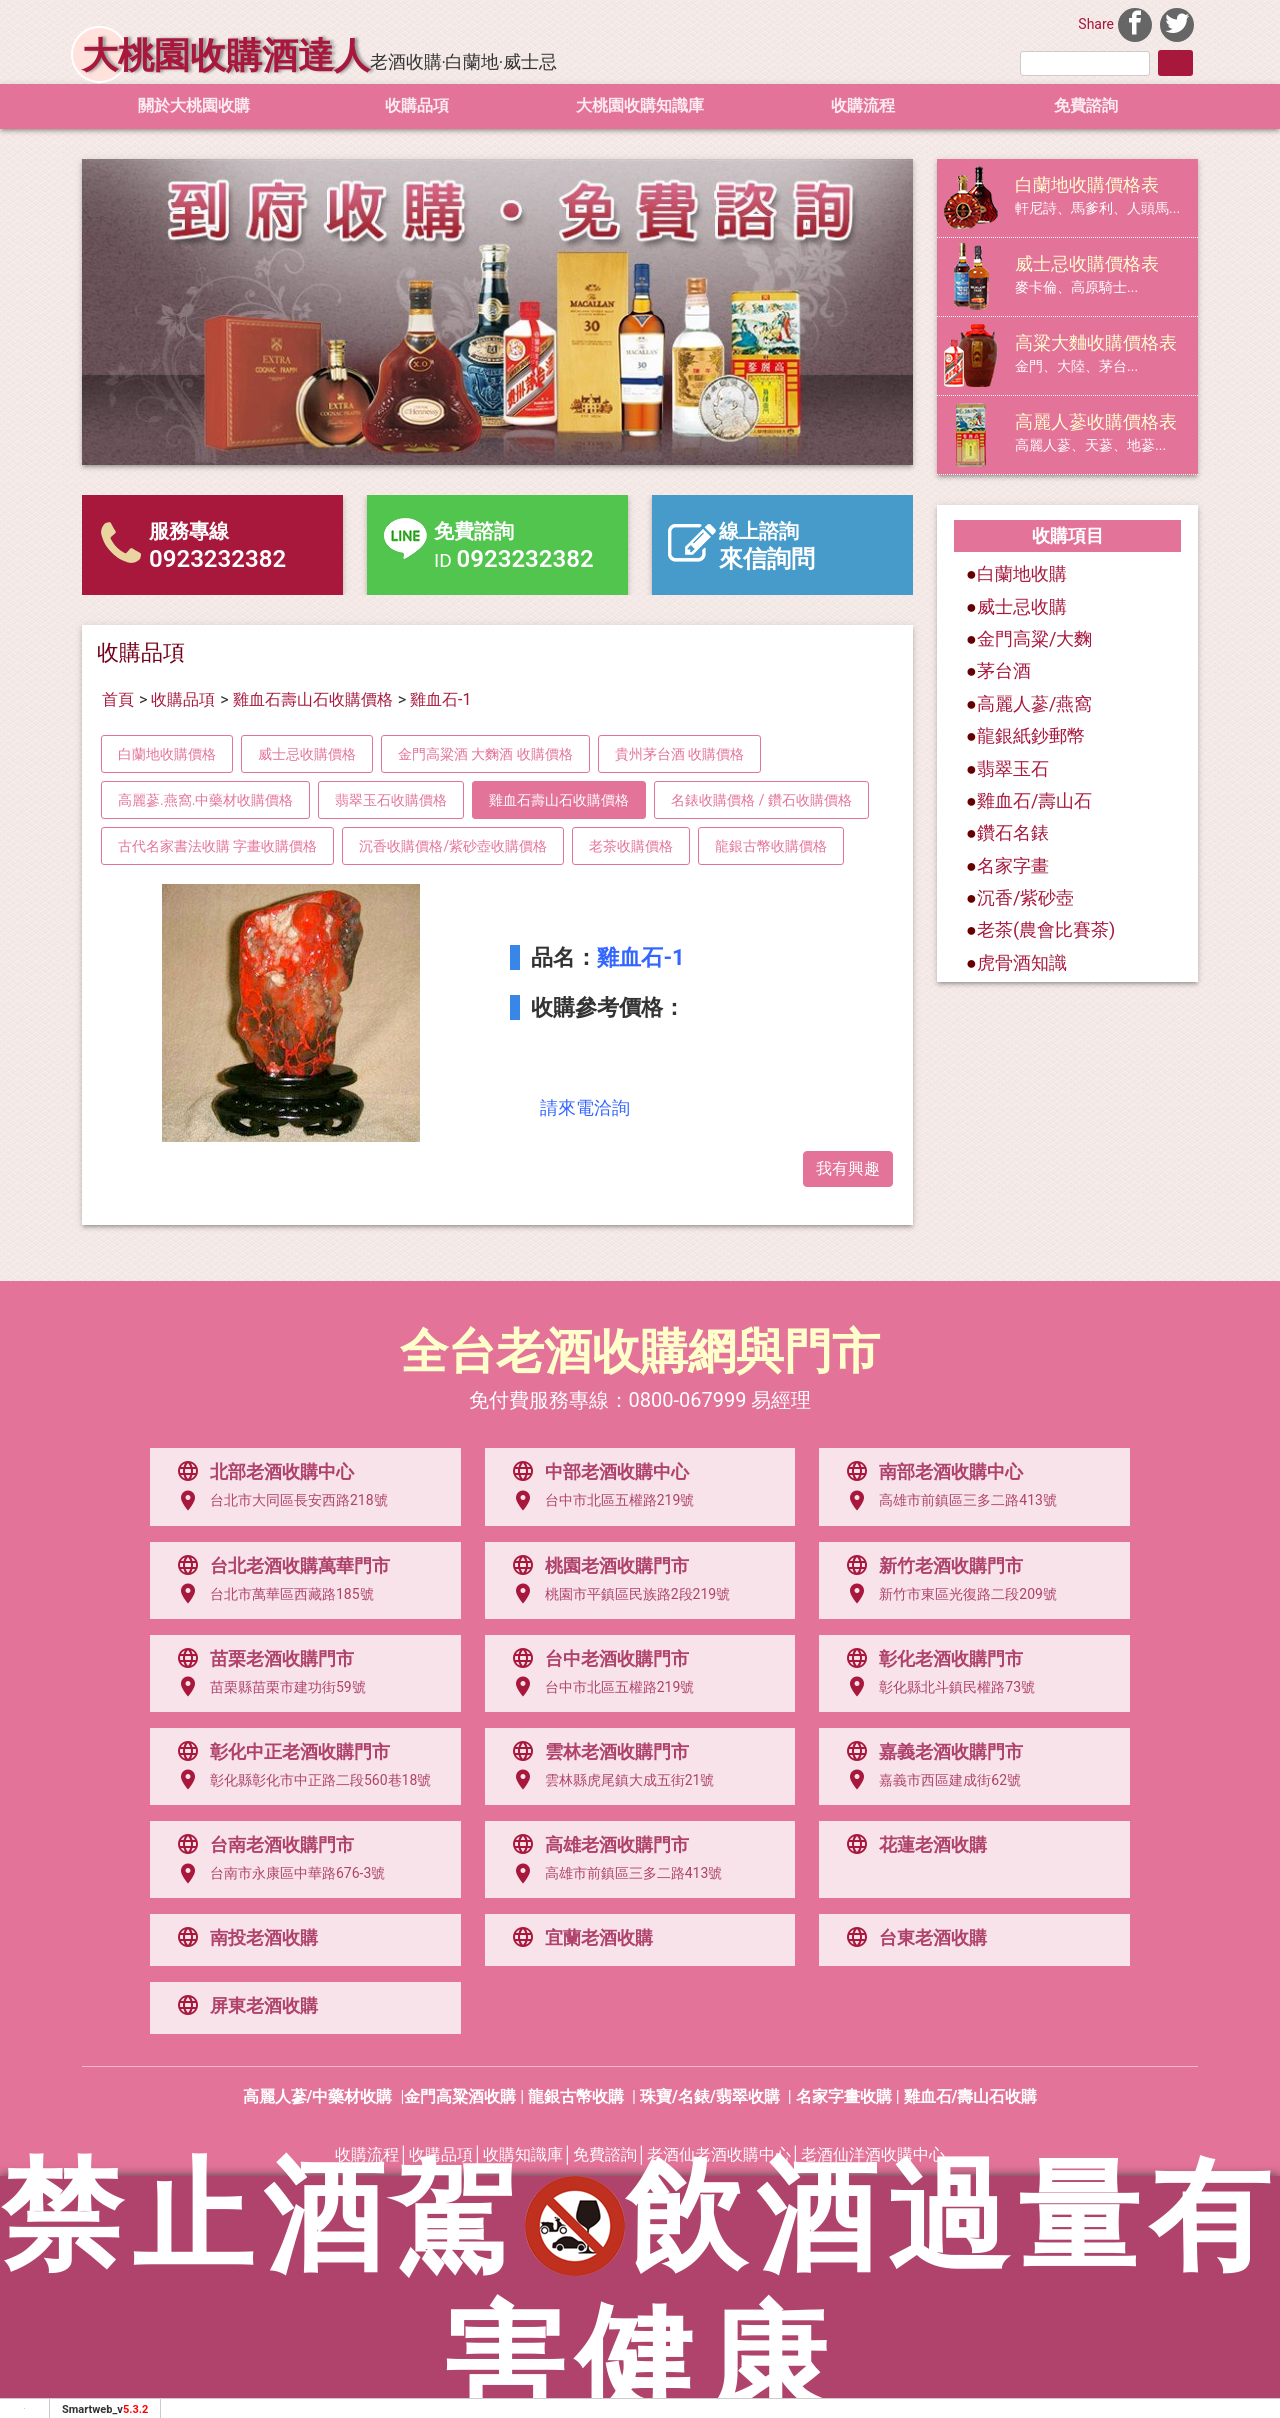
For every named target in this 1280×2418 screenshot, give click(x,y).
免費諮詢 (1086, 105)
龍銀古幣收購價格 (771, 846)
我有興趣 (848, 1168)
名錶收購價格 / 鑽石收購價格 (761, 800)
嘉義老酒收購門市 (930, 1752)
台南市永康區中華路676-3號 (276, 1874)
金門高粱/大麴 (1034, 638)
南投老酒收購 (243, 1938)
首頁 (118, 699)
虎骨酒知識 (1022, 962)
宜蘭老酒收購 (578, 1938)
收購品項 (417, 105)
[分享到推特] (1177, 22)
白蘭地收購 (1016, 573)
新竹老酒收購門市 (930, 1566)
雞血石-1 (440, 699)
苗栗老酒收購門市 (261, 1659)
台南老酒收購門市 (261, 1845)
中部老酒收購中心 (596, 1472)
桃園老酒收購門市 (596, 1566)
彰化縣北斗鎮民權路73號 (936, 1687)
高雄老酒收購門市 (596, 1845)
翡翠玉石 (1013, 768)
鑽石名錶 (1013, 832)
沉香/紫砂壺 (1025, 897)
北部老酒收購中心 (261, 1472)
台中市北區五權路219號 (599, 1501)
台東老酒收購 (912, 1938)
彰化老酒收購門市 (930, 1659)
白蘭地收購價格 (167, 754)
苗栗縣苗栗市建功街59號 (267, 1687)
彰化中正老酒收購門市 (279, 1752)
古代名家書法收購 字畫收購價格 (217, 846)
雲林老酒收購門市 (596, 1752)
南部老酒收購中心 (930, 1472)
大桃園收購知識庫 (640, 105)
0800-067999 (688, 1400)
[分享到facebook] (1135, 22)
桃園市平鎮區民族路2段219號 (616, 1594)
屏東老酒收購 (243, 2006)
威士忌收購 (1022, 606)
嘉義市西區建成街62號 (929, 1780)
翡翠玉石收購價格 (391, 800)
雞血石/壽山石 (1034, 800)
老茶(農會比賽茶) (1046, 929)
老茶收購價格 (631, 846)
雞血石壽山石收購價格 (313, 699)
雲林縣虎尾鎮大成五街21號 (609, 1780)
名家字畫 (1013, 865)
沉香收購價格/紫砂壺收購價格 (453, 846)
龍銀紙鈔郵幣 (1031, 735)
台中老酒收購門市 (596, 1659)
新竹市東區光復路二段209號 (947, 1594)
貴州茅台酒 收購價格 (679, 754)
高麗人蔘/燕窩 (1034, 703)
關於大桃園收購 (194, 105)
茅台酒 (1004, 670)
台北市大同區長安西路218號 (278, 1501)
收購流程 (863, 105)
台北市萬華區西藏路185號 (271, 1594)
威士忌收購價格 (307, 754)
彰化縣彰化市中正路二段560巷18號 (299, 1780)
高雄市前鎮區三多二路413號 (947, 1501)
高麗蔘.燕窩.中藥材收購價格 (205, 800)
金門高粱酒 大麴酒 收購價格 (485, 754)
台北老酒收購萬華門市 (279, 1566)
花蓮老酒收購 (912, 1845)
